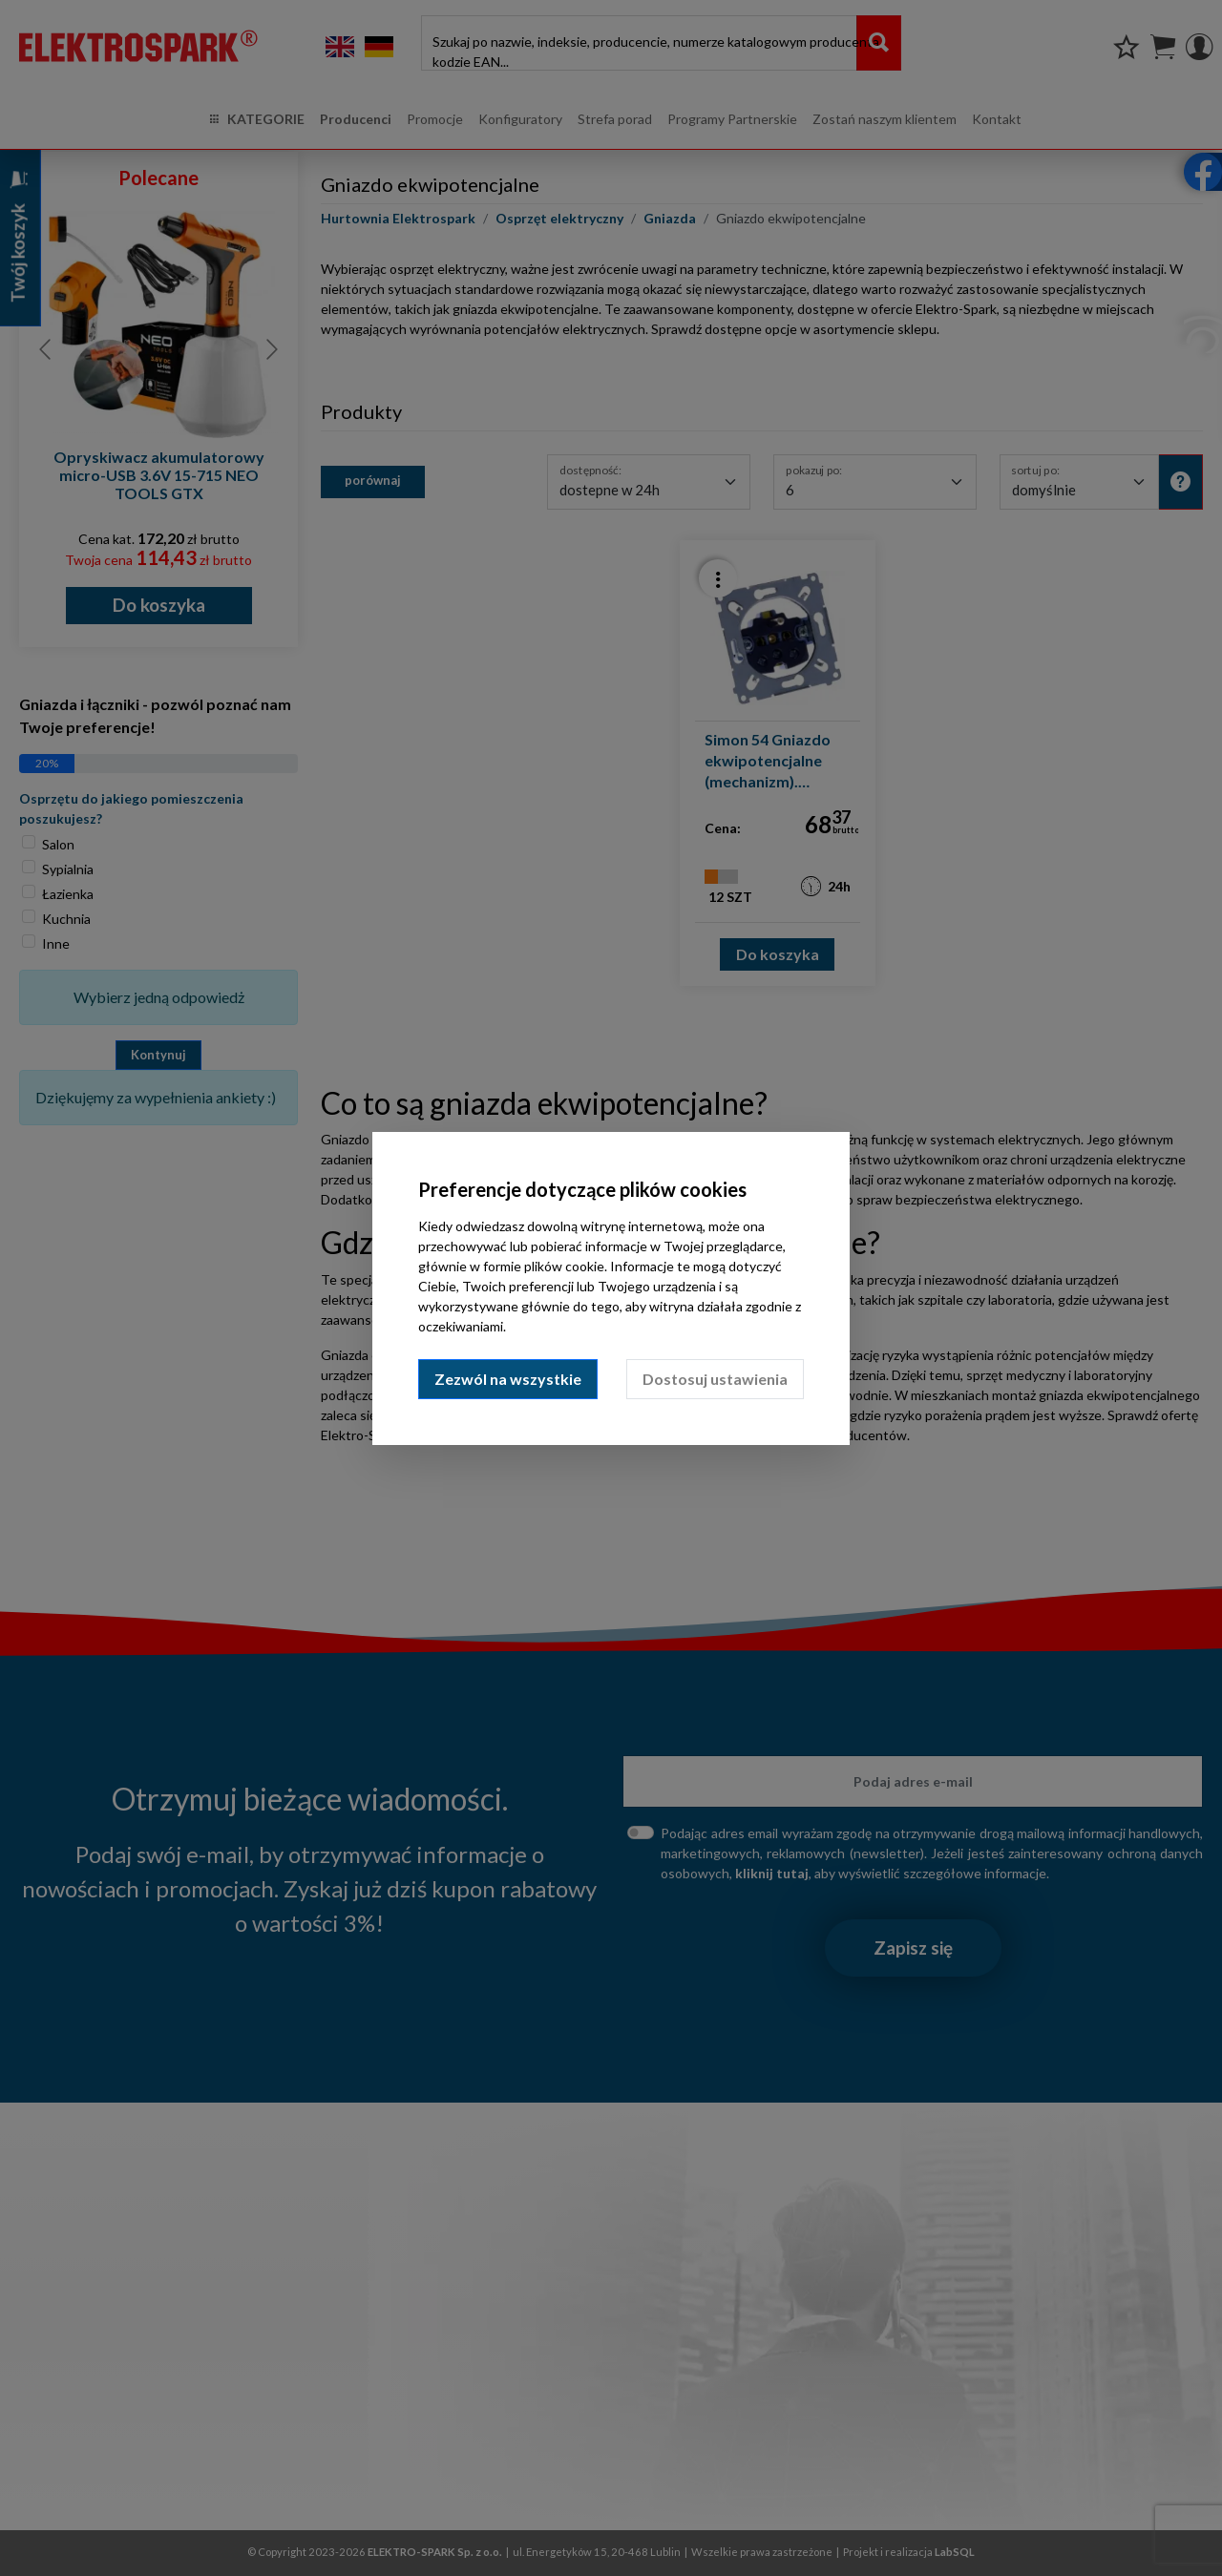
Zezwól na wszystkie (507, 1379)
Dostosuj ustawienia (715, 1379)
